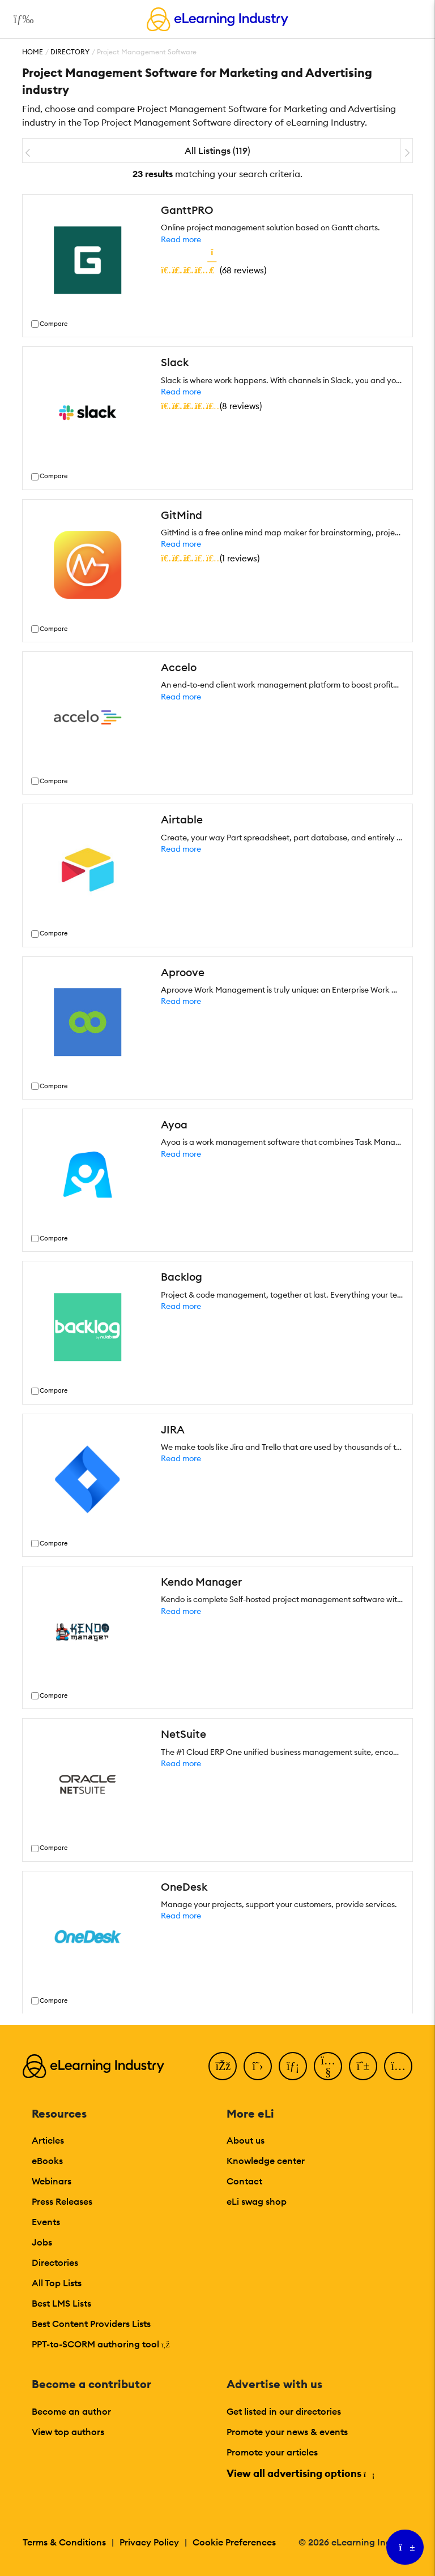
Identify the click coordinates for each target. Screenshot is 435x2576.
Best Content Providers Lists (91, 2323)
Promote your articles (272, 2452)
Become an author (71, 2411)
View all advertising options (300, 2473)
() (213, 270)
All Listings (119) (217, 150)
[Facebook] (222, 2066)
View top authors (68, 2431)
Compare (53, 324)
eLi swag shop (257, 2201)
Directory (69, 52)
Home (32, 52)
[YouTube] (328, 2066)
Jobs (42, 2242)
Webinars (51, 2181)
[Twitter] (258, 2066)
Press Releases (62, 2201)
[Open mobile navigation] (21, 19)
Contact (244, 2181)
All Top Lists (57, 2283)
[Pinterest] (363, 2066)
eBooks (47, 2160)
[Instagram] (398, 2066)
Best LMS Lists (61, 2303)
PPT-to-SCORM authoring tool (101, 2344)
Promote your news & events (287, 2431)
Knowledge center (266, 2160)
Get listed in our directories (284, 2411)
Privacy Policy (149, 2542)
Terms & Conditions (64, 2542)
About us (246, 2140)
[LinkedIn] (293, 2066)
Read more (181, 239)
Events (46, 2221)
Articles (48, 2140)
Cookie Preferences (234, 2542)
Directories (55, 2262)
